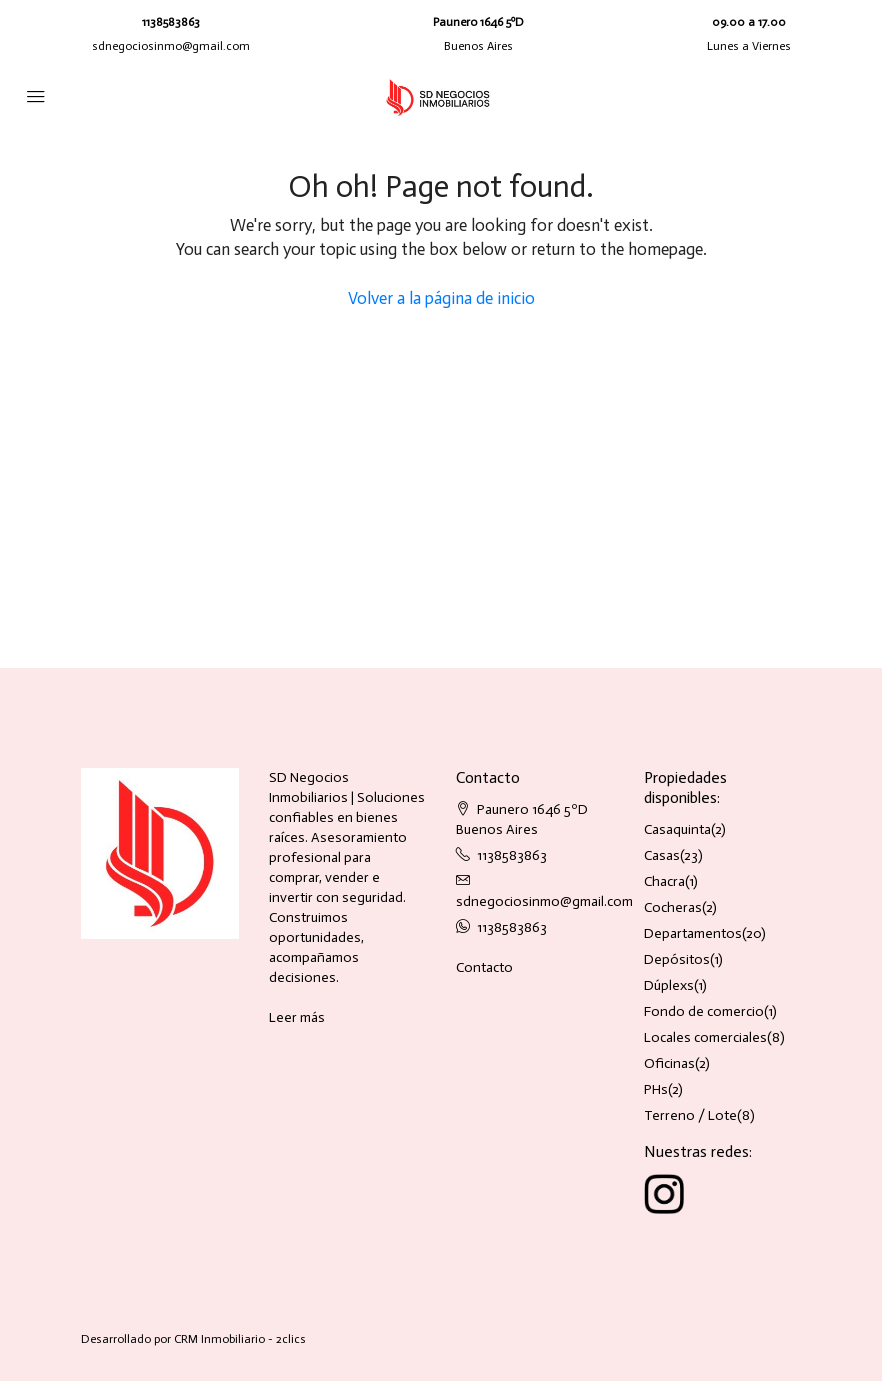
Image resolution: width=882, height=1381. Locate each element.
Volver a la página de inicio (441, 298)
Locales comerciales (705, 1037)
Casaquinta (677, 829)
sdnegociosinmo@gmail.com (171, 46)
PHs (656, 1089)
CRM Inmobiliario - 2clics (240, 1339)
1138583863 (171, 22)
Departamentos (693, 933)
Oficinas (669, 1063)
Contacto (484, 967)
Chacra (664, 881)
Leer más (297, 1017)
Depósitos (677, 959)
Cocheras (673, 907)
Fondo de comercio (704, 1011)
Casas (662, 855)
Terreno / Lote (690, 1115)
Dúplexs (669, 985)
